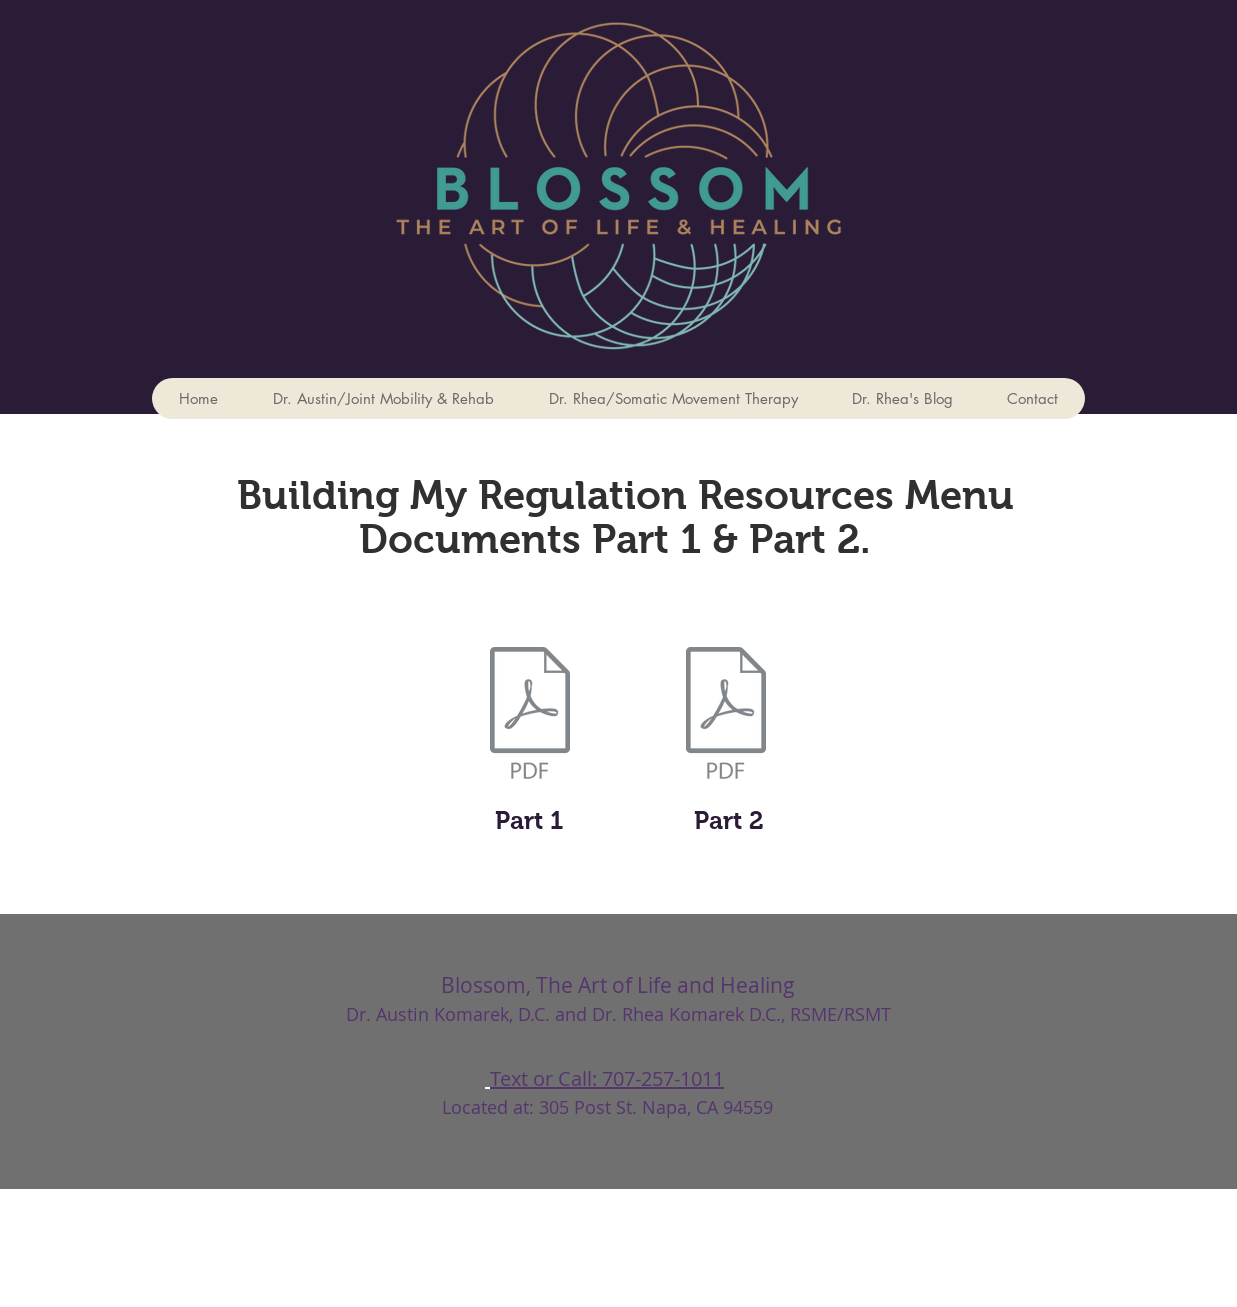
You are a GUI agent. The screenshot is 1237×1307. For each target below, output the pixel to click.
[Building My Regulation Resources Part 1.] (530, 715)
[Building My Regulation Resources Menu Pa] (726, 715)
